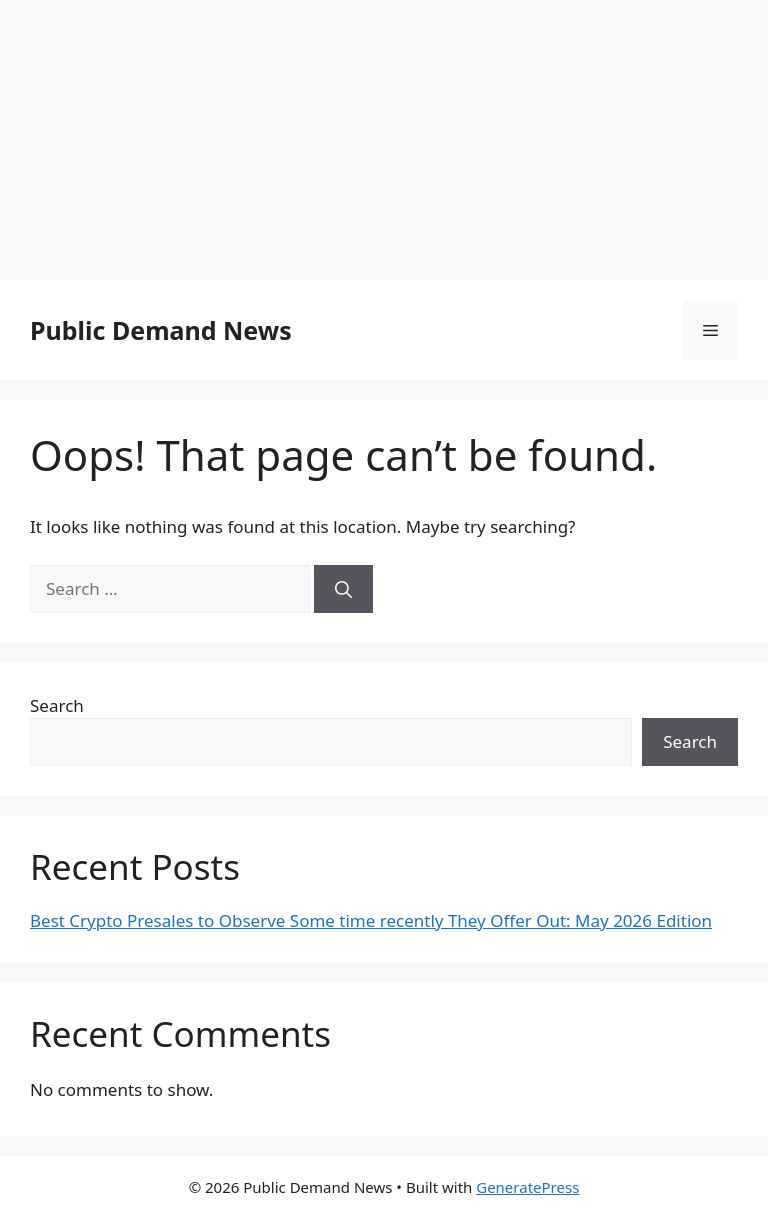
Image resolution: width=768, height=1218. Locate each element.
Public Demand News (161, 330)
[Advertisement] (384, 140)
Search (57, 705)
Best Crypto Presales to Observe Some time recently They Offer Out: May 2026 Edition (371, 920)
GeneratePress (527, 1187)
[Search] (343, 589)
